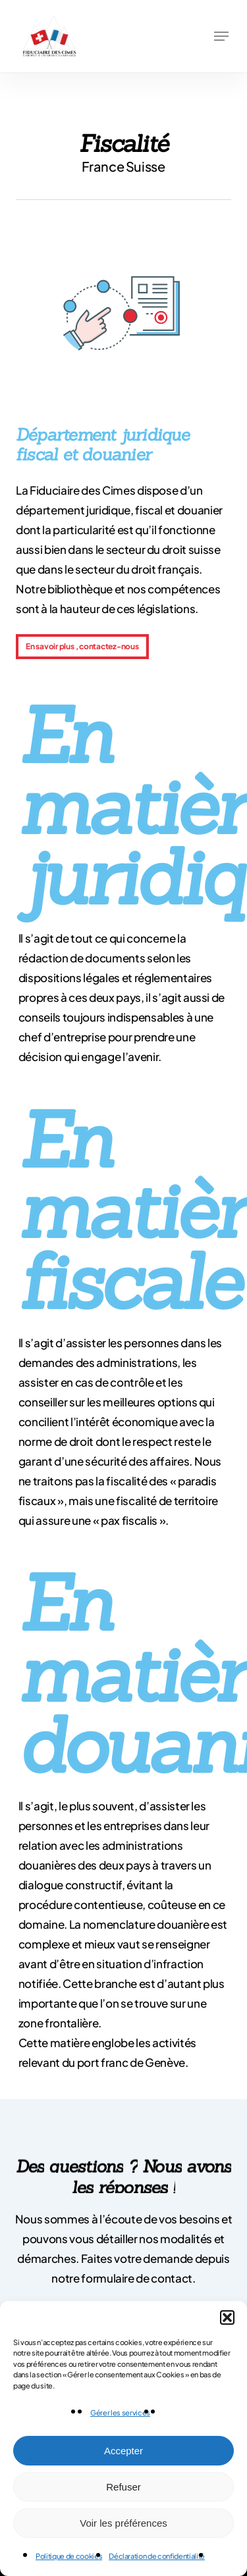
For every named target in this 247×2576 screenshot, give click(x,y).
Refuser (123, 2486)
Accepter (123, 2450)
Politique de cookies (69, 2556)
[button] (227, 2317)
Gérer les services (120, 2412)
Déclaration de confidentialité (157, 2556)
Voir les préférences (123, 2523)
